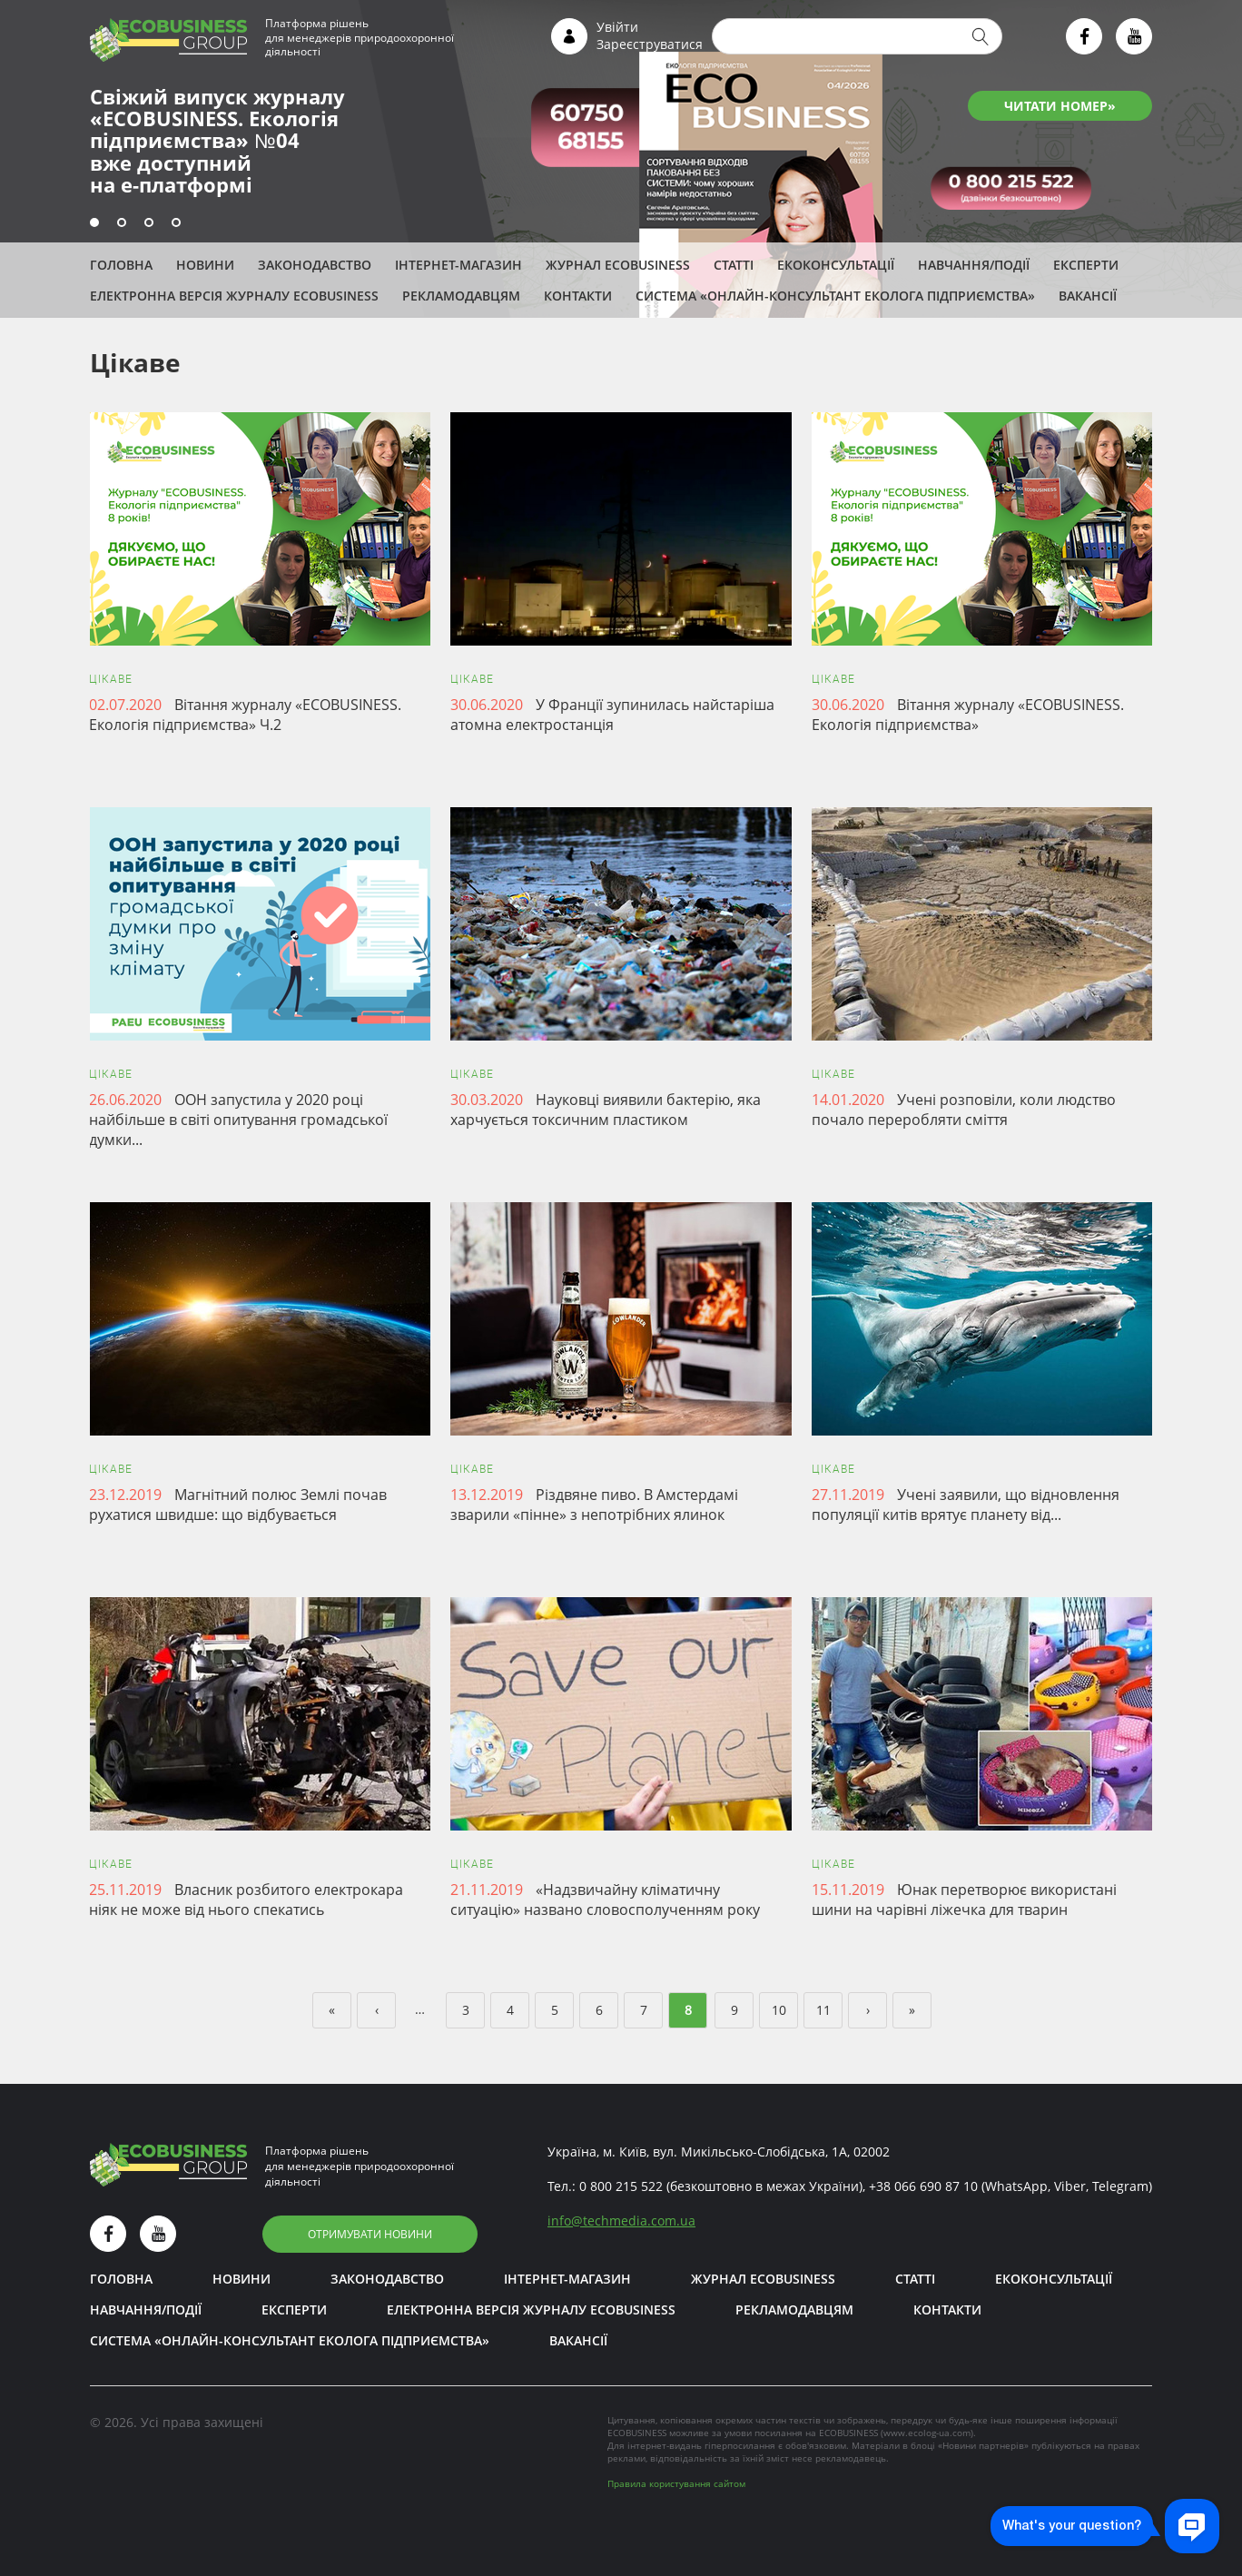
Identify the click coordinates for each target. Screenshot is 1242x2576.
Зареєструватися (649, 44)
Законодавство (314, 264)
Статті (734, 264)
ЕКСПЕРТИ (1086, 264)
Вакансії (1088, 295)
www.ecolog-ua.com (927, 2432)
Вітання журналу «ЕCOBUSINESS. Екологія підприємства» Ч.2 (245, 715)
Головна (121, 264)
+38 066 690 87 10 (923, 2186)
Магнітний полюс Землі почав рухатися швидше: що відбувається (238, 1505)
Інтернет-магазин (458, 264)
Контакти (578, 295)
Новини (205, 264)
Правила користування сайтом (676, 2483)
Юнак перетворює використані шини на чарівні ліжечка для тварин (964, 1900)
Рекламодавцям (461, 295)
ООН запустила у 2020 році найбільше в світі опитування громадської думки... (238, 1120)
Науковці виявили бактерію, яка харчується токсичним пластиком (605, 1110)
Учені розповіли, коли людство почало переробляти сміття (964, 1110)
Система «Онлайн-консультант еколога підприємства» (835, 295)
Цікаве (111, 679)
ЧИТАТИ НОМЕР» (1060, 105)
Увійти (617, 26)
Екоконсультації (835, 264)
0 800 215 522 (621, 2186)
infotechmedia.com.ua (621, 2220)
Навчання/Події (974, 264)
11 (823, 2009)
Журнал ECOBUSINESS (618, 264)
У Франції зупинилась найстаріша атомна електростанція (612, 715)
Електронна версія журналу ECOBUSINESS (234, 295)
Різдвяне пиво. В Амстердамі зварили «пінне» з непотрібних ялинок (594, 1505)
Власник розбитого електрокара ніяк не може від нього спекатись (246, 1900)
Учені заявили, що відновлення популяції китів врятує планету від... (965, 1505)
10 (779, 2009)
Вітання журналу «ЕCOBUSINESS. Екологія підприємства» (968, 715)
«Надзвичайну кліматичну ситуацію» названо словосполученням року (605, 1900)
